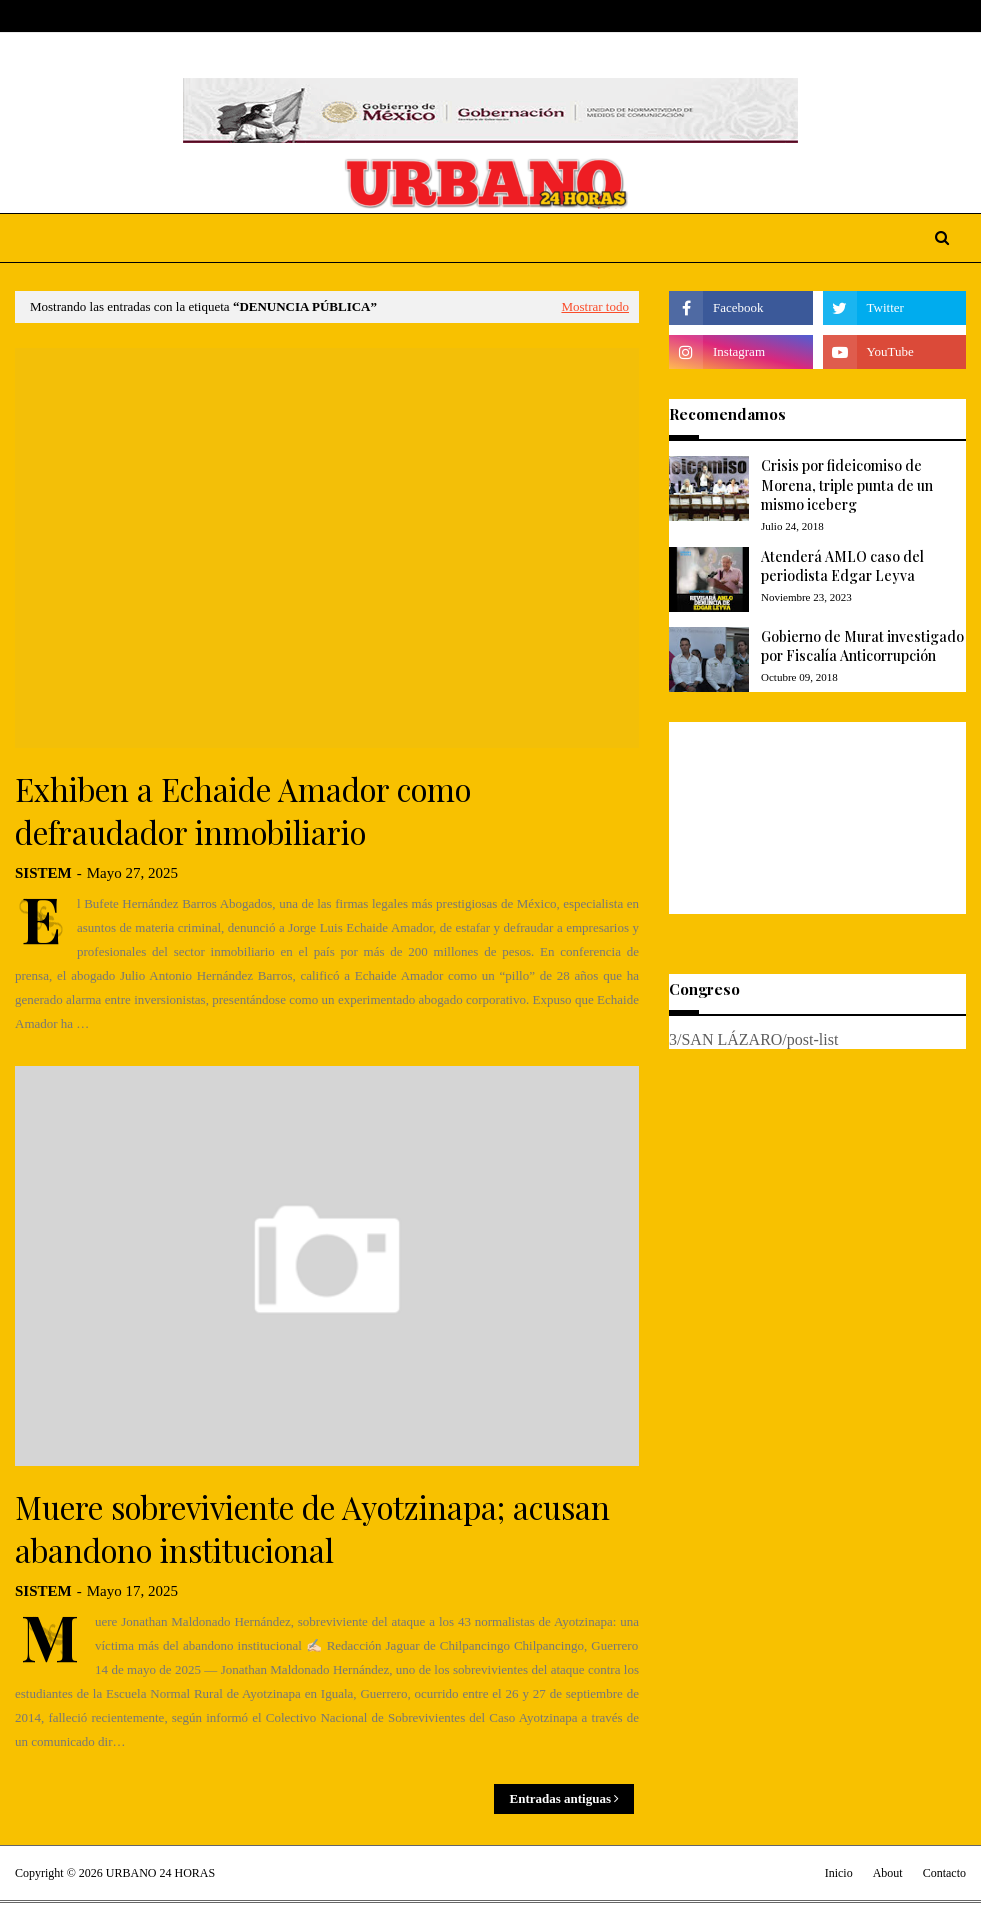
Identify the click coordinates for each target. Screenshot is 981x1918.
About (91, 16)
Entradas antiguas (560, 1798)
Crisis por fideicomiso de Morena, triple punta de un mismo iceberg (847, 485)
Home (33, 16)
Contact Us (162, 16)
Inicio (839, 1873)
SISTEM (43, 873)
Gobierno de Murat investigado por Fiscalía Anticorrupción (862, 646)
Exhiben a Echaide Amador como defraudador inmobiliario (243, 810)
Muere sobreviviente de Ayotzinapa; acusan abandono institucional (312, 1528)
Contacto (944, 1873)
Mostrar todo (595, 306)
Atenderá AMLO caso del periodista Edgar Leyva (842, 566)
